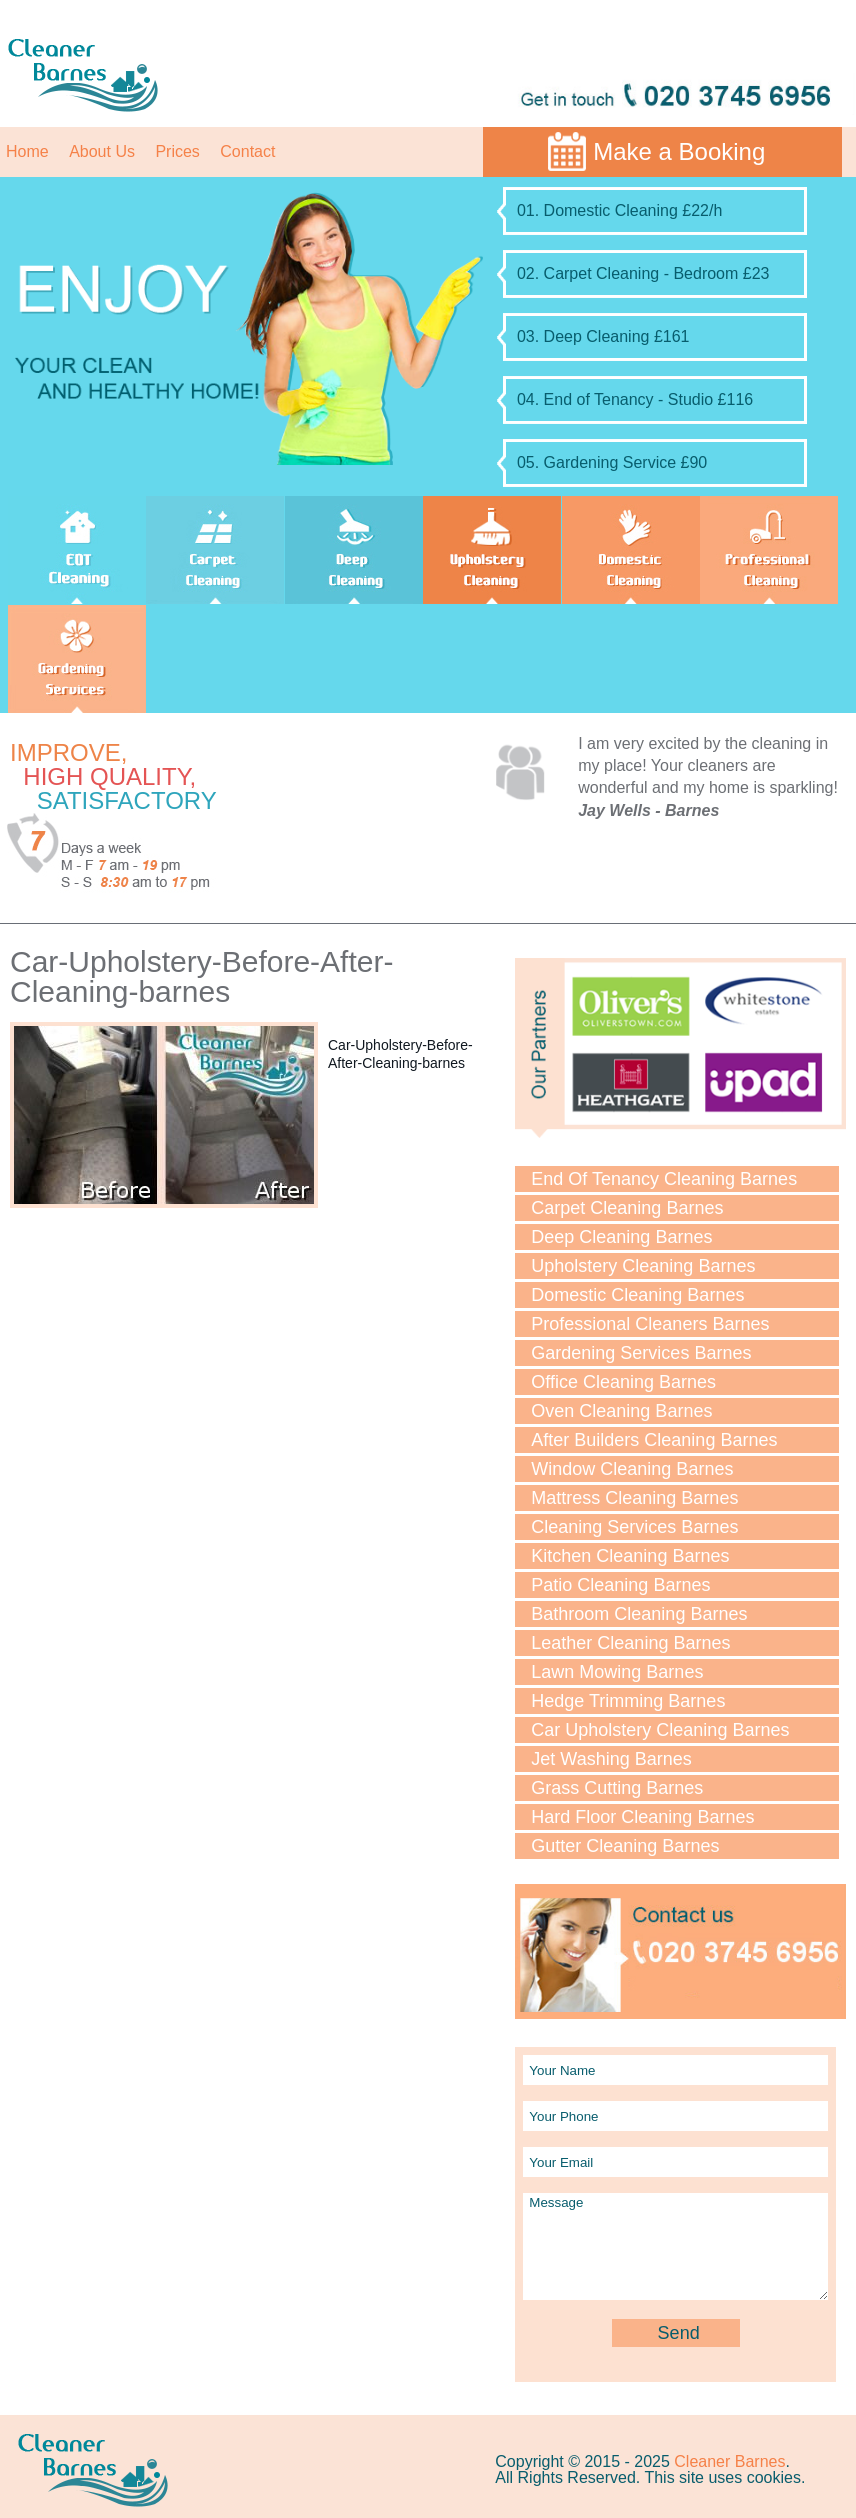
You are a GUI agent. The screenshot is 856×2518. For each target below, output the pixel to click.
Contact (247, 151)
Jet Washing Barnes (611, 1759)
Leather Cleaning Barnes (630, 1643)
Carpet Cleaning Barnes (627, 1208)
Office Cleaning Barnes (623, 1382)
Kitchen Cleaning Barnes (630, 1556)
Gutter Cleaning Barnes (625, 1846)
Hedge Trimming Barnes (628, 1701)
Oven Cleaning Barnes (621, 1411)
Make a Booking (679, 151)
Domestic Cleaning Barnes (637, 1295)
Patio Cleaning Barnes (620, 1585)
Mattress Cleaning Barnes (634, 1498)
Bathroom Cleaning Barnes (639, 1614)
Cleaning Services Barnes (634, 1527)
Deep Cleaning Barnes (621, 1237)
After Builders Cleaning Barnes (654, 1440)
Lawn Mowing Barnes (617, 1672)
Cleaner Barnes (729, 2461)
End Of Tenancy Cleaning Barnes (664, 1179)
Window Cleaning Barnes (632, 1469)
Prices (177, 151)
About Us (102, 151)
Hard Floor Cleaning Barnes (642, 1817)
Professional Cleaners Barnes (650, 1324)
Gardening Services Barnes (641, 1353)
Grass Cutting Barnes (617, 1788)
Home (27, 151)
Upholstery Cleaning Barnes (643, 1266)
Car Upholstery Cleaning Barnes (660, 1730)
